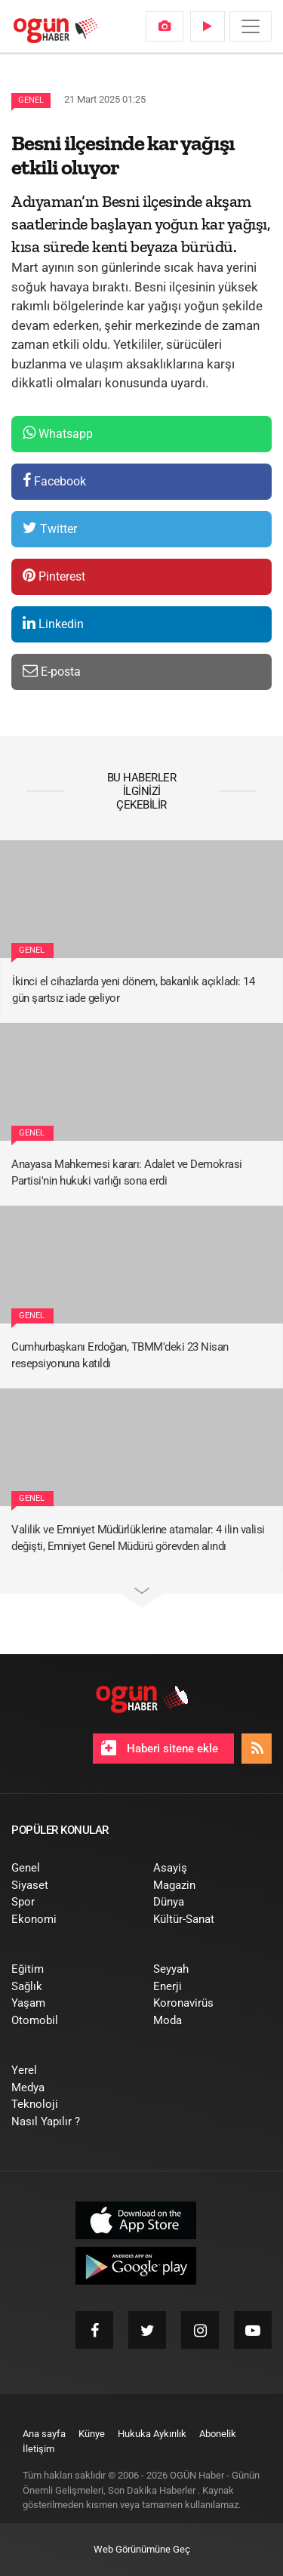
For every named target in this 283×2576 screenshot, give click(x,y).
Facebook (54, 480)
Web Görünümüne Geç (142, 2549)
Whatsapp (58, 433)
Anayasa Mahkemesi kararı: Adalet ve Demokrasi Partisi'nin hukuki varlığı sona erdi (126, 1172)
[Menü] (250, 26)
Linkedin (53, 623)
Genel (31, 100)
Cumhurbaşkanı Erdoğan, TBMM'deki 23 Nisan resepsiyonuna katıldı (120, 1355)
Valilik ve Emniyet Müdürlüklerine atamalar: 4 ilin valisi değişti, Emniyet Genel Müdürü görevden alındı (138, 1538)
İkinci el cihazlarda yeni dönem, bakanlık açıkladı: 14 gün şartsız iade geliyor (133, 990)
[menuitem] (164, 26)
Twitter (50, 528)
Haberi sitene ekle (159, 1747)
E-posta (52, 671)
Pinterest (54, 576)
